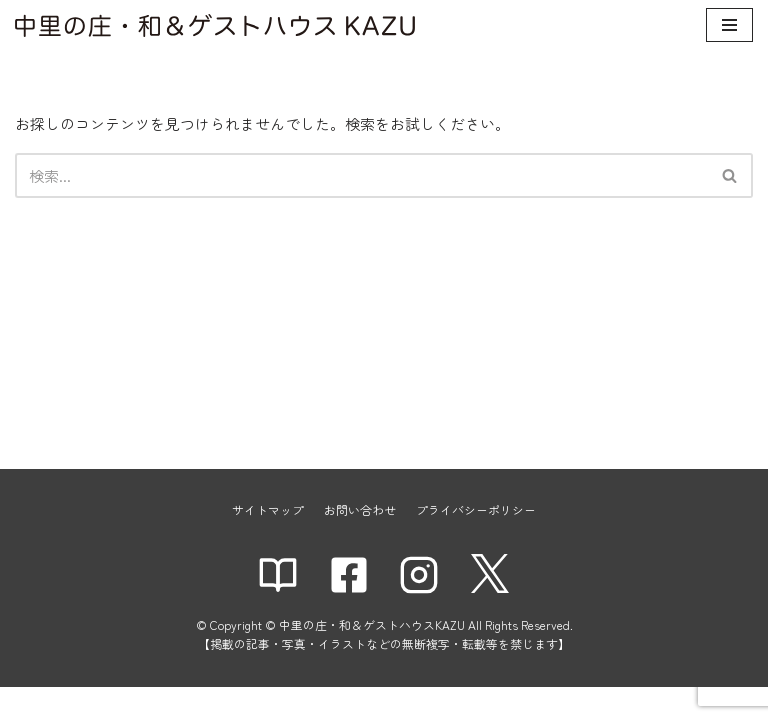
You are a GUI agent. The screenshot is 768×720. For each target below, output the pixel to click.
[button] (729, 175)
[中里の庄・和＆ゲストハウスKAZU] (215, 25)
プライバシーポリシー (476, 541)
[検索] (361, 175)
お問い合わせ (360, 541)
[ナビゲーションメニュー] (729, 25)
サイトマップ (268, 541)
